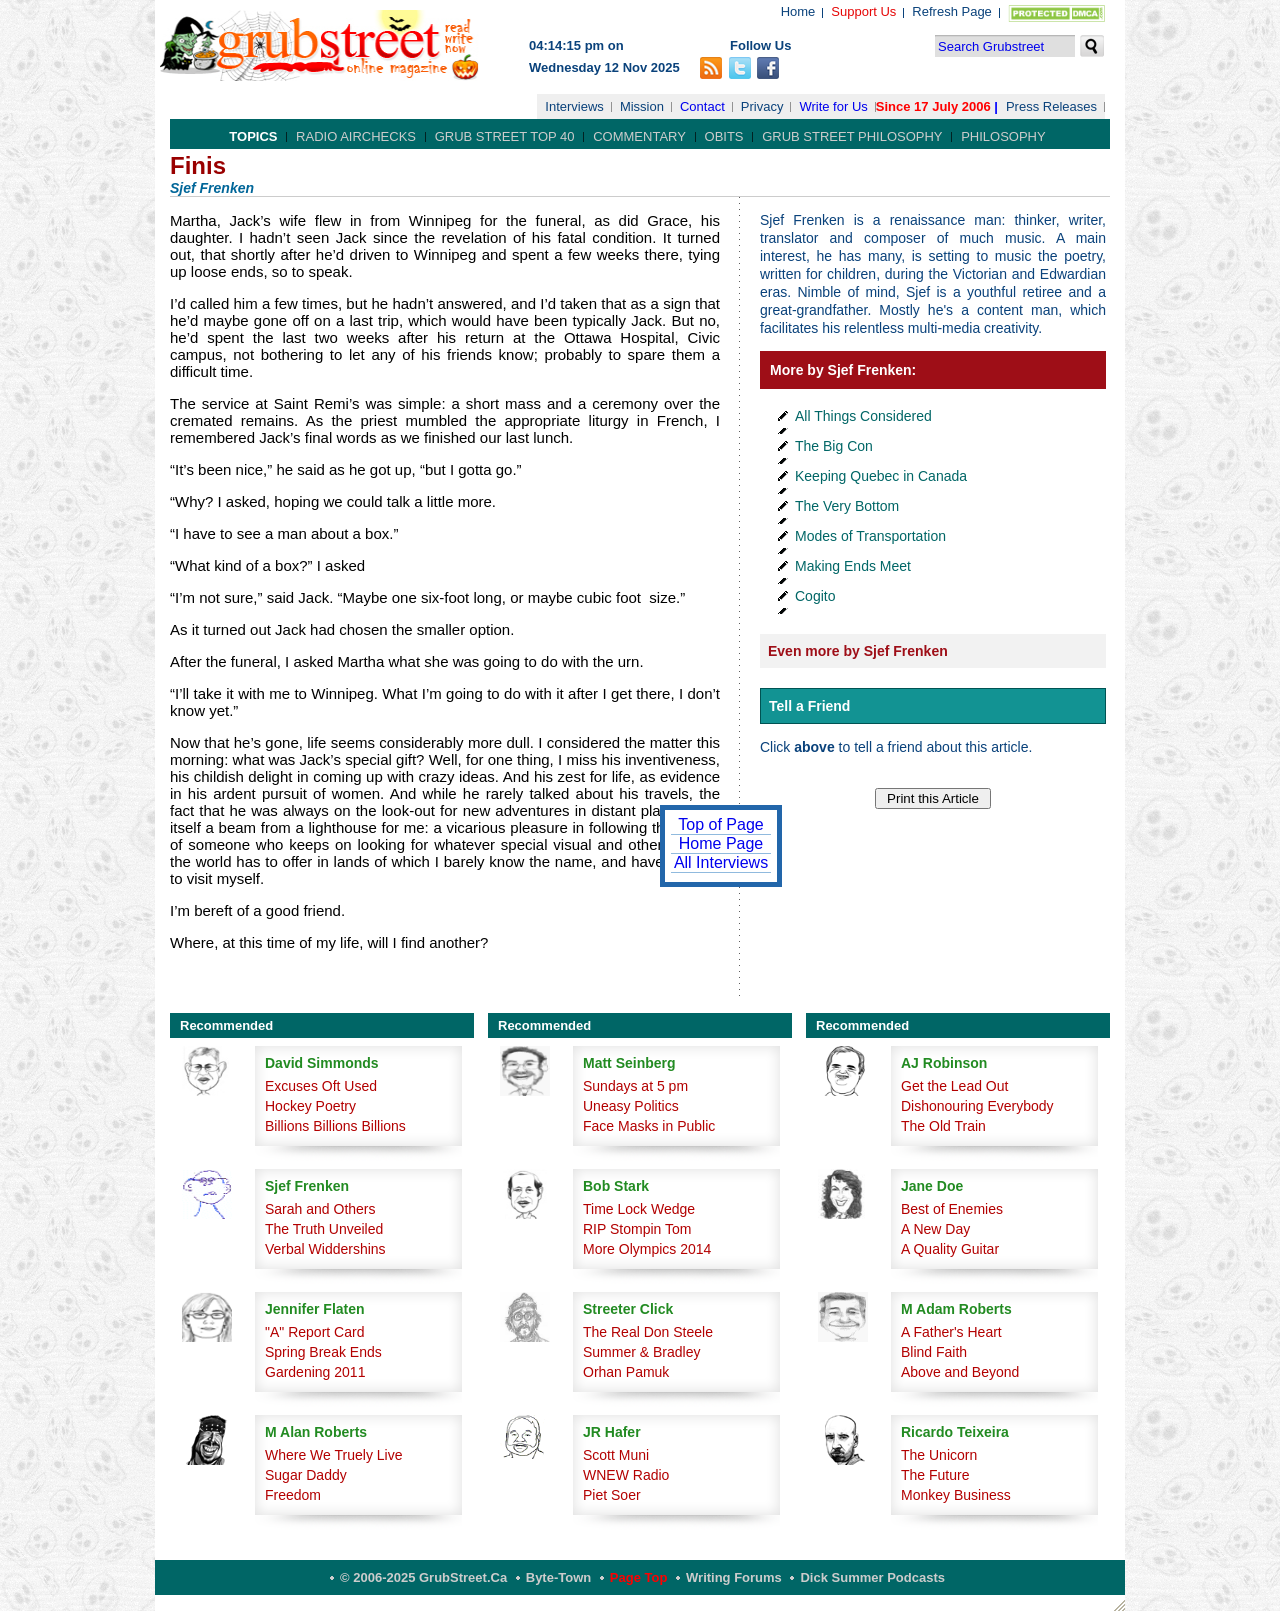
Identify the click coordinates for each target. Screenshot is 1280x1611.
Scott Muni (616, 1455)
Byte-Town (558, 1577)
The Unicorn (939, 1455)
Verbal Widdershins (325, 1249)
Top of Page (720, 824)
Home (798, 11)
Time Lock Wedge (639, 1209)
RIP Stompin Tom (637, 1229)
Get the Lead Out (954, 1086)
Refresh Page (952, 11)
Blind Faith (934, 1352)
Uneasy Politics (631, 1106)
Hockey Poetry (310, 1106)
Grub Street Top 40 (505, 136)
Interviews (574, 106)
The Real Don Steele (648, 1332)
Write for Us (833, 106)
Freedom (293, 1495)
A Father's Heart (951, 1332)
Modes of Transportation (870, 536)
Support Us (863, 11)
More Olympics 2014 (647, 1249)
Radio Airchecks (356, 136)
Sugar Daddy (306, 1475)
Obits (724, 136)
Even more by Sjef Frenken (858, 651)
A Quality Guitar (950, 1249)
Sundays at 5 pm (635, 1086)
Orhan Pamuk (626, 1372)
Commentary (639, 136)
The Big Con (834, 446)
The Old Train (943, 1126)
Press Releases (1051, 106)
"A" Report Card (314, 1332)
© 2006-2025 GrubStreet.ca (423, 1577)
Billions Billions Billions (335, 1126)
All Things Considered (863, 416)
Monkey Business (956, 1495)
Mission (642, 106)
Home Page (721, 843)
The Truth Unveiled (324, 1229)
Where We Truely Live (333, 1455)
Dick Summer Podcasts (872, 1577)
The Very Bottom (847, 506)
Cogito (815, 596)
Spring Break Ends (323, 1352)
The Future (935, 1475)
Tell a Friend (809, 706)
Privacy (762, 106)
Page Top (639, 1577)
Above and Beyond (960, 1372)
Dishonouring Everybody (977, 1106)
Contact (702, 106)
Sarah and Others (320, 1209)
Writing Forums (734, 1577)
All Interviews (721, 862)
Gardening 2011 (315, 1372)
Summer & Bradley (641, 1352)
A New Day (935, 1229)
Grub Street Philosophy (852, 136)
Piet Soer (612, 1495)
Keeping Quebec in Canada (881, 476)
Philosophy (1003, 136)
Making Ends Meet (853, 566)
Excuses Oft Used (321, 1086)
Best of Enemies (952, 1209)
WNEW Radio (626, 1475)
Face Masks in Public (649, 1126)
